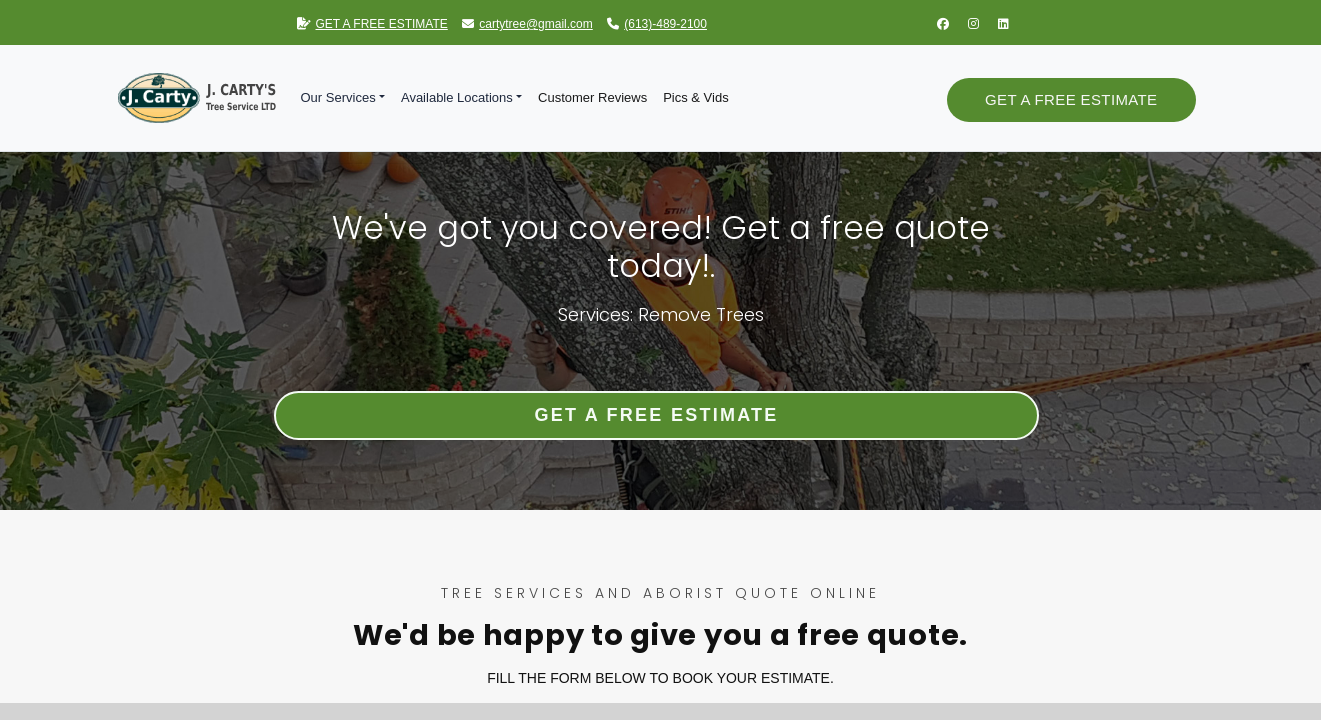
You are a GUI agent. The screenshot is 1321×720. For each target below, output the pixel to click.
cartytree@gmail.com (527, 24)
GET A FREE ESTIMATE (372, 24)
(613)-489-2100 (657, 24)
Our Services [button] (338, 97)
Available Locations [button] (457, 97)
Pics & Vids (696, 97)
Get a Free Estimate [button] (1071, 99)
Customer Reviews (592, 97)
